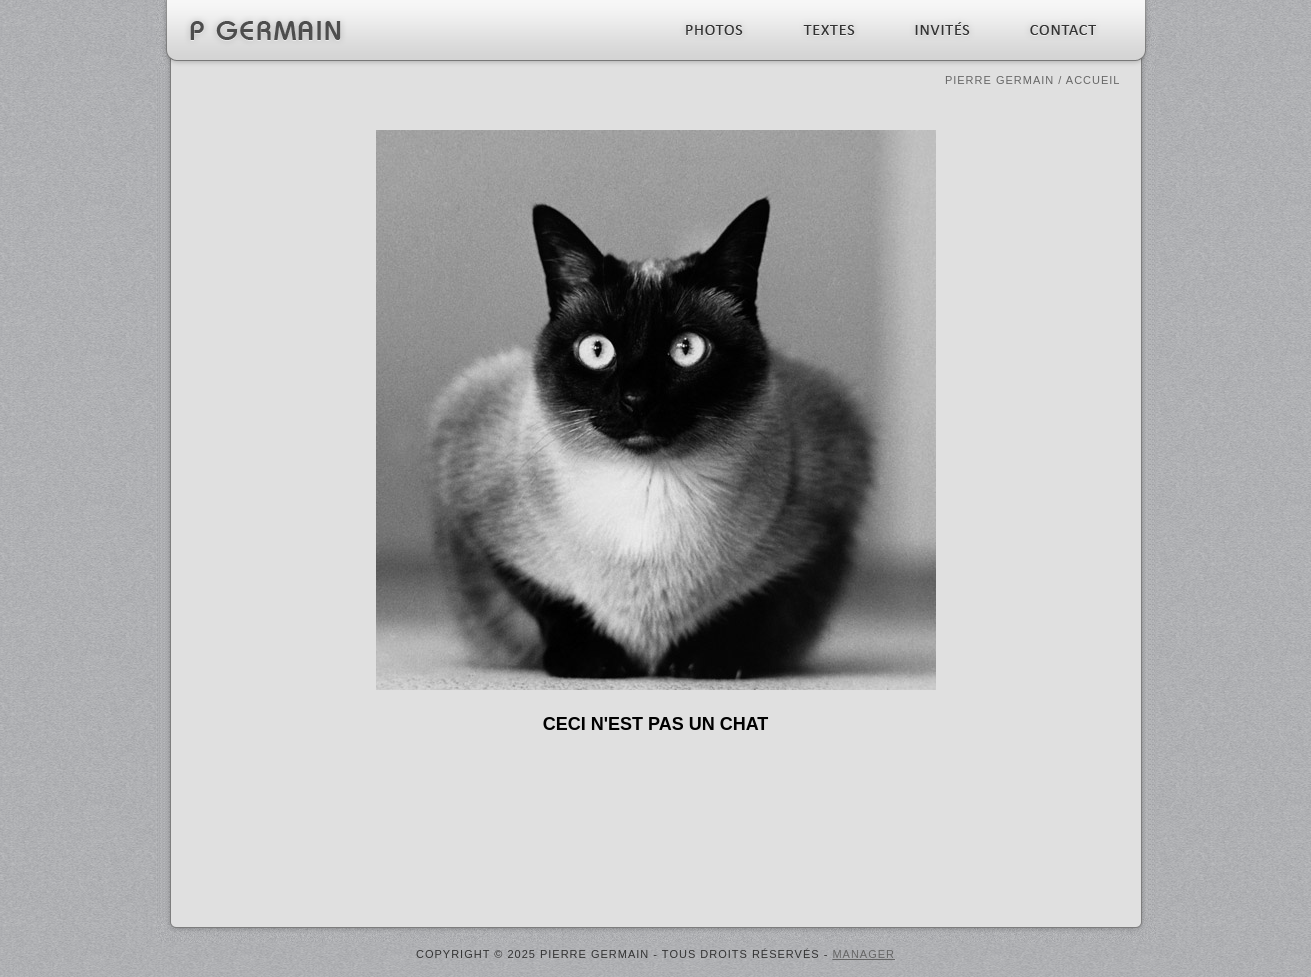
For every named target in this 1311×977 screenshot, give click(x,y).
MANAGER (863, 954)
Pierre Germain (999, 80)
